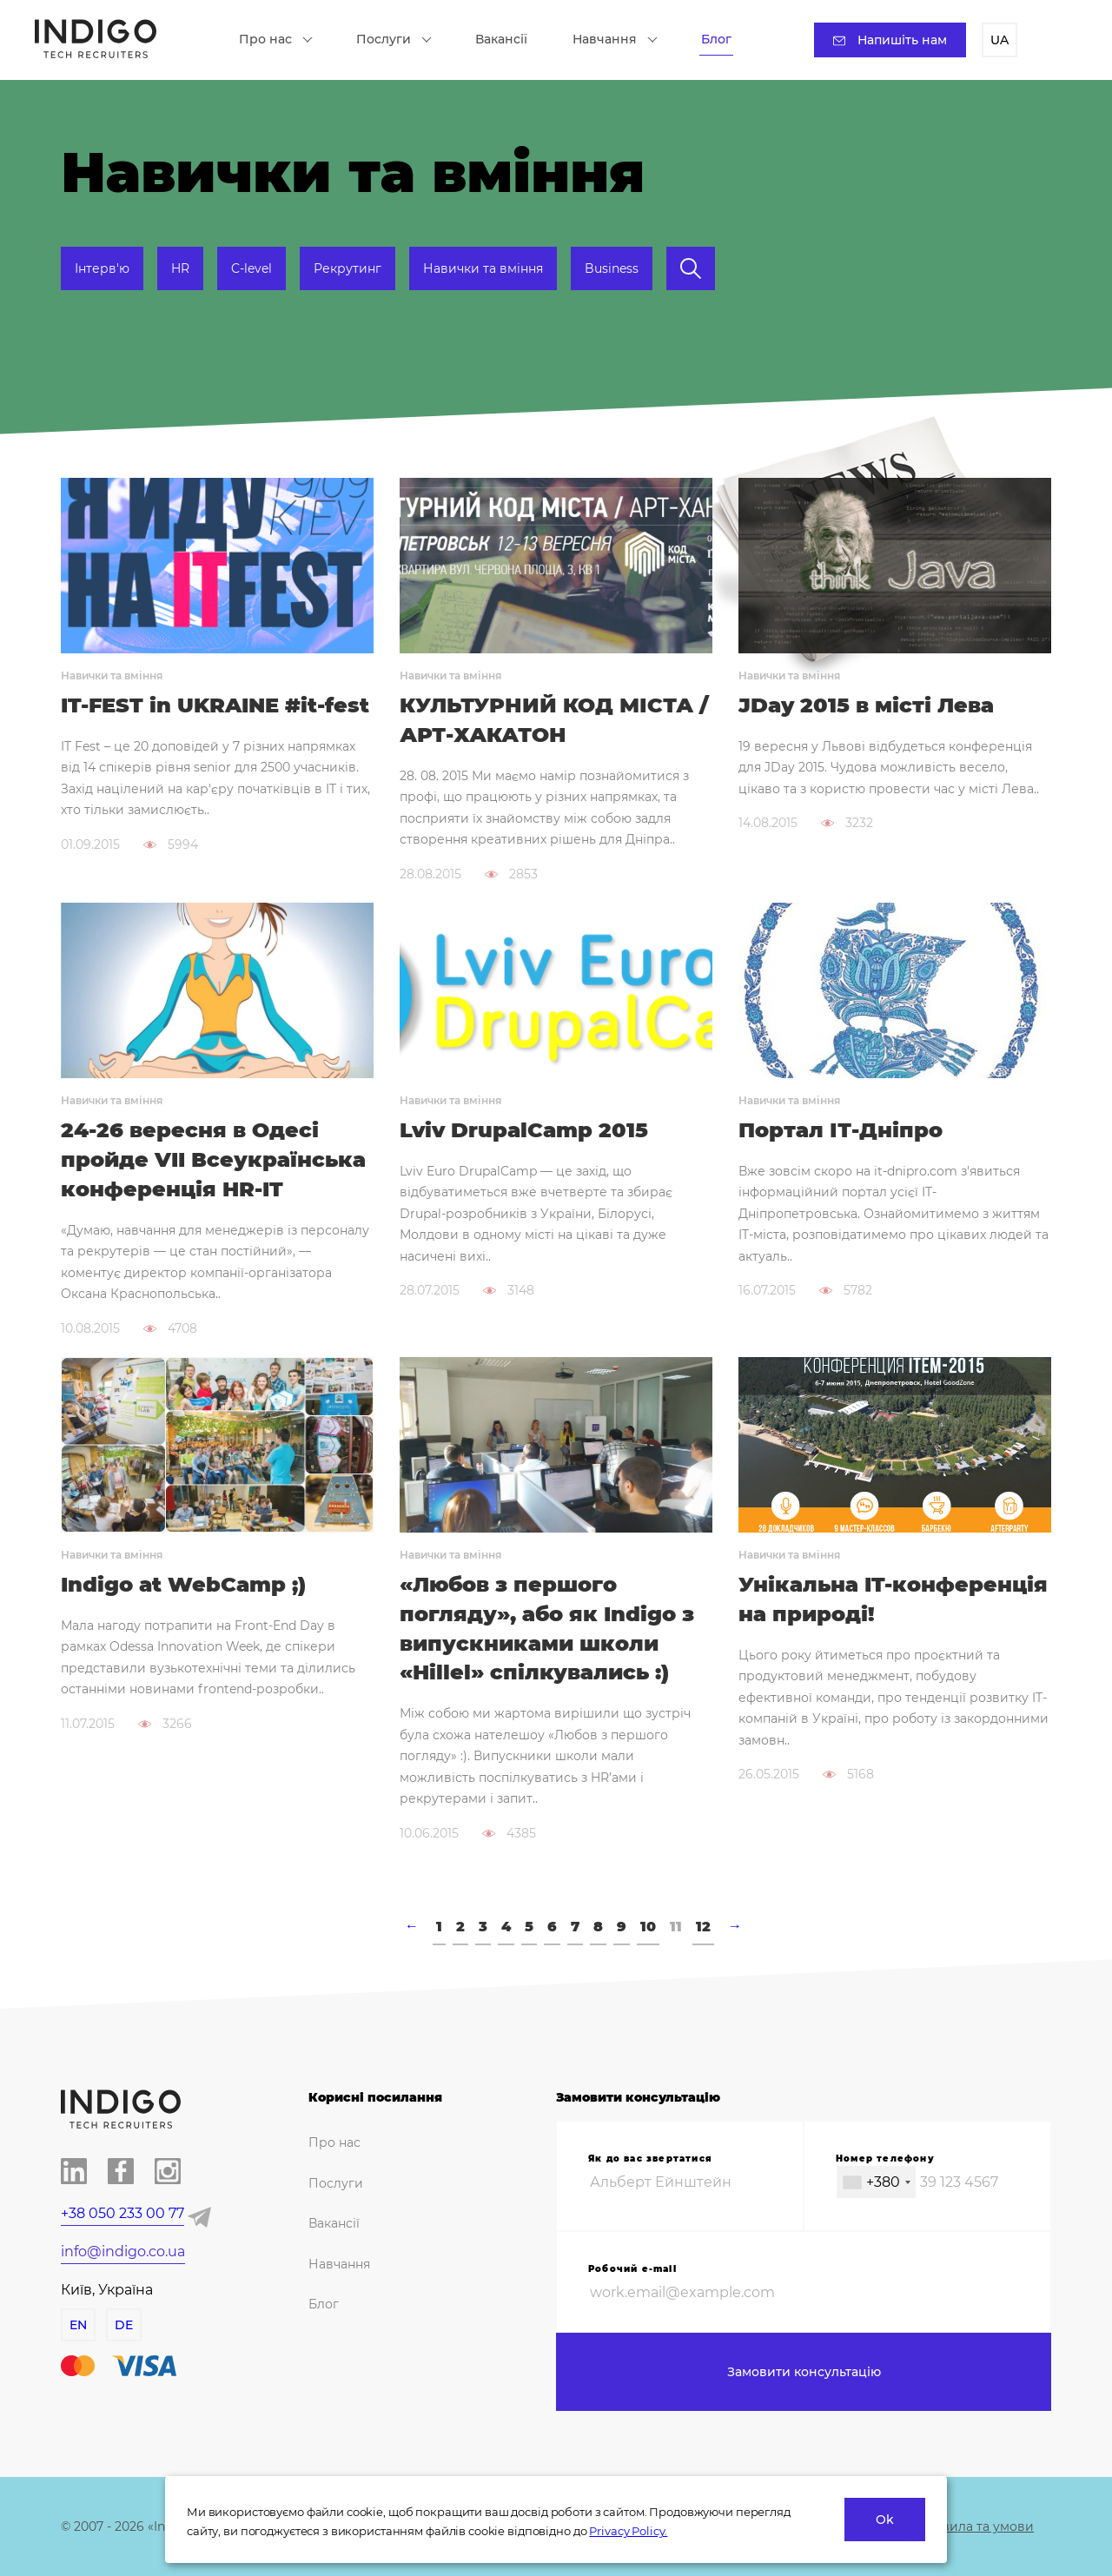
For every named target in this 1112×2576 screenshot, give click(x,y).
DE (124, 2325)
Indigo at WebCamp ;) (183, 1584)
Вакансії (501, 39)
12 (703, 1926)
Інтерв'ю (102, 268)
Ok (885, 2519)
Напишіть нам (890, 40)
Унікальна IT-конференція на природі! (893, 1599)
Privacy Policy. (628, 2531)
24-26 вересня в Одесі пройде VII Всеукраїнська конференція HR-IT (213, 1159)
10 (648, 1926)
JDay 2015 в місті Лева (866, 705)
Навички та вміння (483, 268)
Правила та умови (975, 2526)
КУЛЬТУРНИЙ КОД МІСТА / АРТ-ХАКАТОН (554, 719)
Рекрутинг (347, 268)
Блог (716, 39)
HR (180, 268)
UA (999, 40)
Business (612, 268)
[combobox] (876, 2182)
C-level (251, 268)
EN (78, 2325)
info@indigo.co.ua (123, 2251)
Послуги (394, 39)
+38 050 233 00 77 (122, 2213)
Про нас (276, 39)
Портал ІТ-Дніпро (840, 1129)
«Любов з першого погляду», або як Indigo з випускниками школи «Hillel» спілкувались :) (547, 1628)
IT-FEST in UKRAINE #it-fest (215, 705)
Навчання (615, 39)
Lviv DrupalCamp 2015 (524, 1129)
